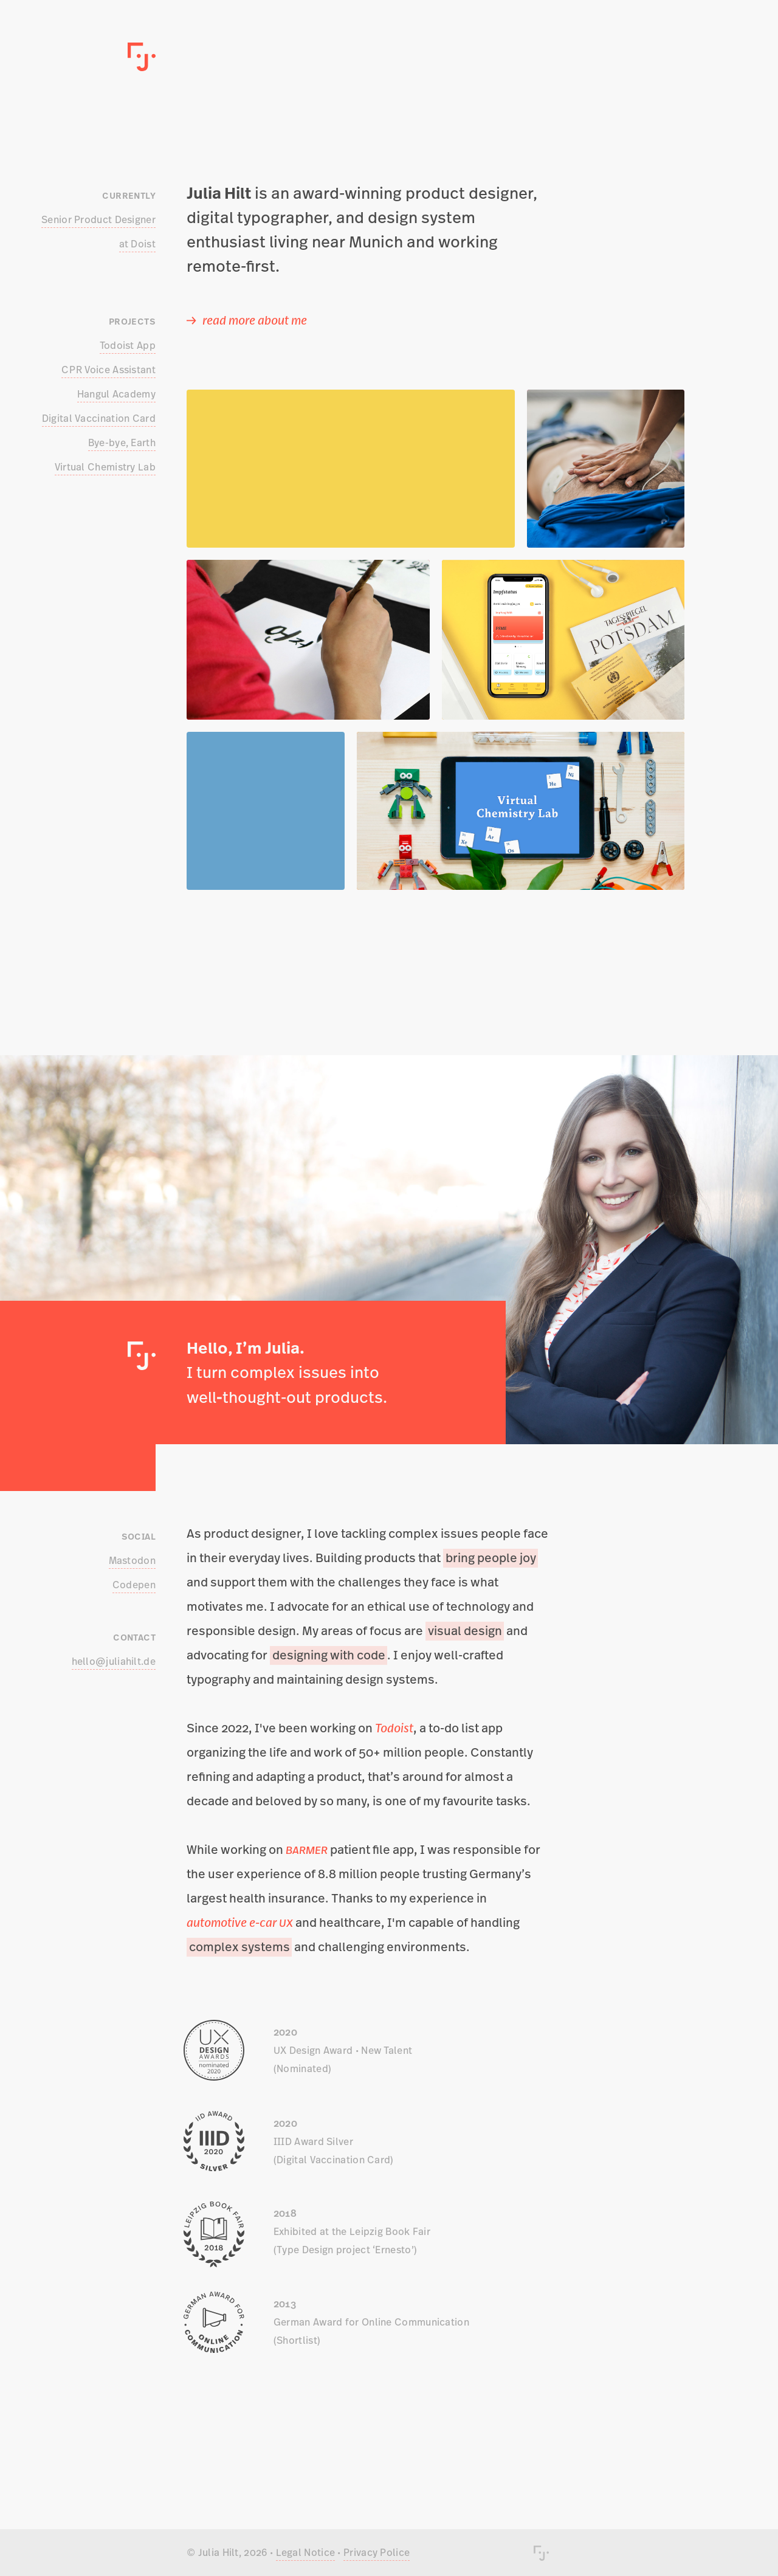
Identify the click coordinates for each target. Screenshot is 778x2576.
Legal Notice (306, 2552)
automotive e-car (240, 1922)
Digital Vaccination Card (99, 418)
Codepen (134, 1584)
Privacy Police (376, 2552)
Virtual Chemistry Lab (105, 467)
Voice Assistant (108, 369)
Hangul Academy (116, 394)
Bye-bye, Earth (122, 442)
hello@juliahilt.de (114, 1661)
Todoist (394, 1728)
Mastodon (132, 1560)
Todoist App (128, 345)
